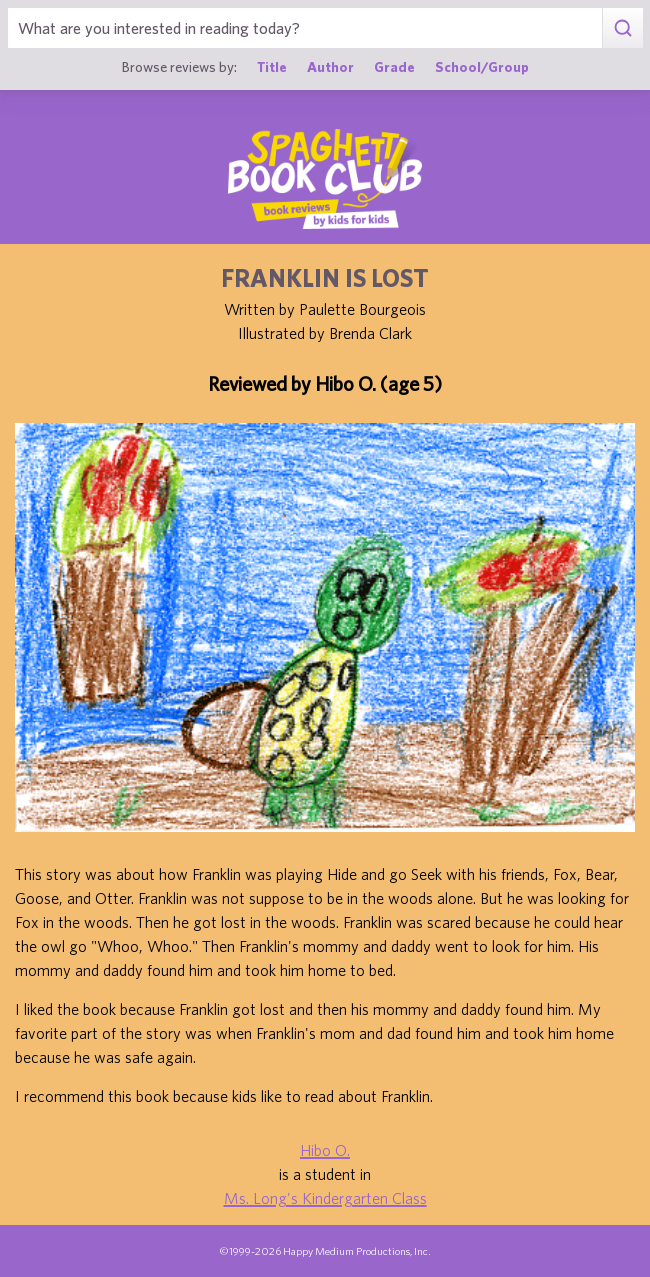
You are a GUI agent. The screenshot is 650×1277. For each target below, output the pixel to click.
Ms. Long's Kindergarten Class (325, 1198)
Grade (394, 66)
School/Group (482, 66)
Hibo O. (325, 1150)
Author (330, 66)
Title (272, 66)
